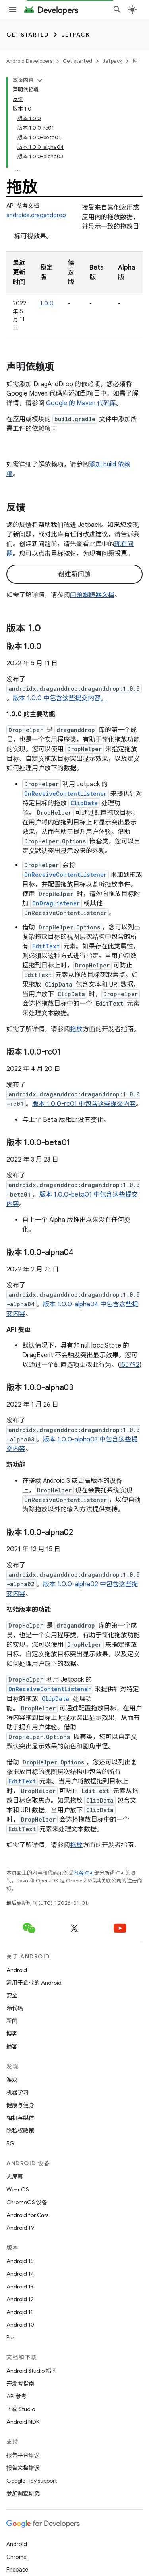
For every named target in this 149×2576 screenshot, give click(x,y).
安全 (11, 1995)
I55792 (129, 1365)
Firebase (17, 2569)
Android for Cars (27, 2215)
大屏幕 (14, 2176)
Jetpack (76, 34)
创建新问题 (74, 574)
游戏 (11, 2079)
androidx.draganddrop (36, 215)
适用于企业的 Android (34, 1982)
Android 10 (20, 2324)
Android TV (20, 2227)
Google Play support (31, 2480)
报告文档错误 (23, 2467)
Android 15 (20, 2261)
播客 (11, 2046)
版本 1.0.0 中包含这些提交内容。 (60, 698)
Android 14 (20, 2273)
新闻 (11, 2020)
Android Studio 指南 (31, 2370)
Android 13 (19, 2286)
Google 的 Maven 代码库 (81, 403)
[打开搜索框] (117, 9)
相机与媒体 (20, 2117)
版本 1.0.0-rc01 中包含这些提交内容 (84, 1104)
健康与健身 (20, 2105)
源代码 (14, 2008)
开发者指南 (20, 2383)
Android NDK (22, 2421)
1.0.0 (47, 303)
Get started (27, 34)
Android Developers (29, 61)
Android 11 (19, 2312)
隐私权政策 (20, 2130)
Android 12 (20, 2299)
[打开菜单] (13, 9)
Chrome (16, 2556)
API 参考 (16, 2396)
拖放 (76, 1029)
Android (16, 1970)
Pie (10, 2337)
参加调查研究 (23, 2493)
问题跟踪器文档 (92, 595)
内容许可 (84, 1872)
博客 (11, 2033)
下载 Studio (20, 2409)
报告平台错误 (23, 2455)
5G (10, 2143)
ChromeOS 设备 (26, 2202)
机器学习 (17, 2092)
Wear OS (17, 2189)
